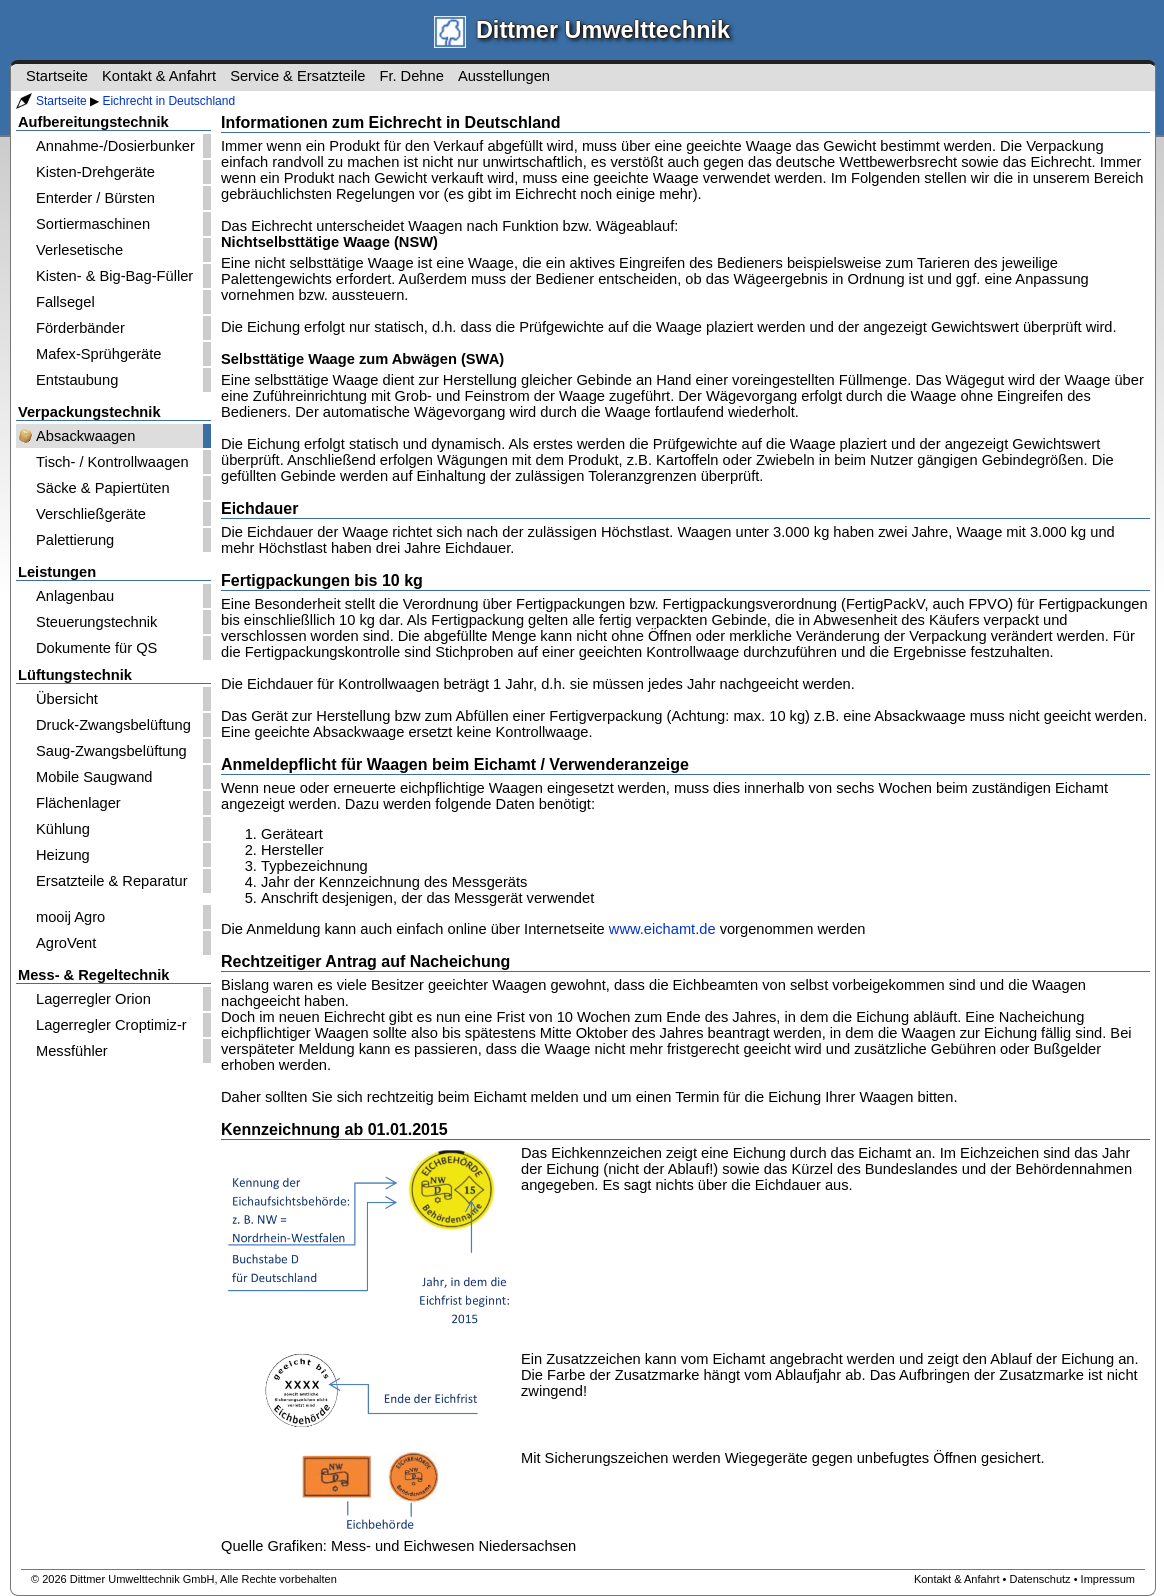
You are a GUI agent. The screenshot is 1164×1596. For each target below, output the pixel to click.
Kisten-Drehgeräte (95, 172)
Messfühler (72, 1051)
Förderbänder (80, 328)
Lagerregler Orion (93, 999)
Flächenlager (78, 803)
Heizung (63, 855)
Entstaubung (77, 380)
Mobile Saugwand (94, 777)
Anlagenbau (75, 596)
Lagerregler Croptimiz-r (111, 1025)
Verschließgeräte (91, 514)
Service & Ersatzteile (297, 76)
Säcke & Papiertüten (103, 488)
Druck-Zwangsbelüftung (113, 725)
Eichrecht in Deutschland (168, 101)
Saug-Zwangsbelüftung (111, 751)
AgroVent (66, 943)
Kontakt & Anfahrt (159, 76)
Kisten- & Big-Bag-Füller (114, 276)
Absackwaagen (85, 436)
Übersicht (67, 699)
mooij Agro (70, 917)
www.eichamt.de (662, 929)
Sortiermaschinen (93, 224)
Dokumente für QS (96, 648)
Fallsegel (65, 302)
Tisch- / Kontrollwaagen (112, 462)
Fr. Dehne (411, 76)
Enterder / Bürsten (95, 198)
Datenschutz (1039, 1579)
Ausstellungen (504, 76)
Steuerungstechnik (96, 622)
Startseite (61, 101)
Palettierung (75, 540)
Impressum (1108, 1579)
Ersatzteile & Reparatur (112, 881)
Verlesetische (79, 250)
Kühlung (63, 829)
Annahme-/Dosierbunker (115, 146)
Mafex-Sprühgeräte (98, 354)
